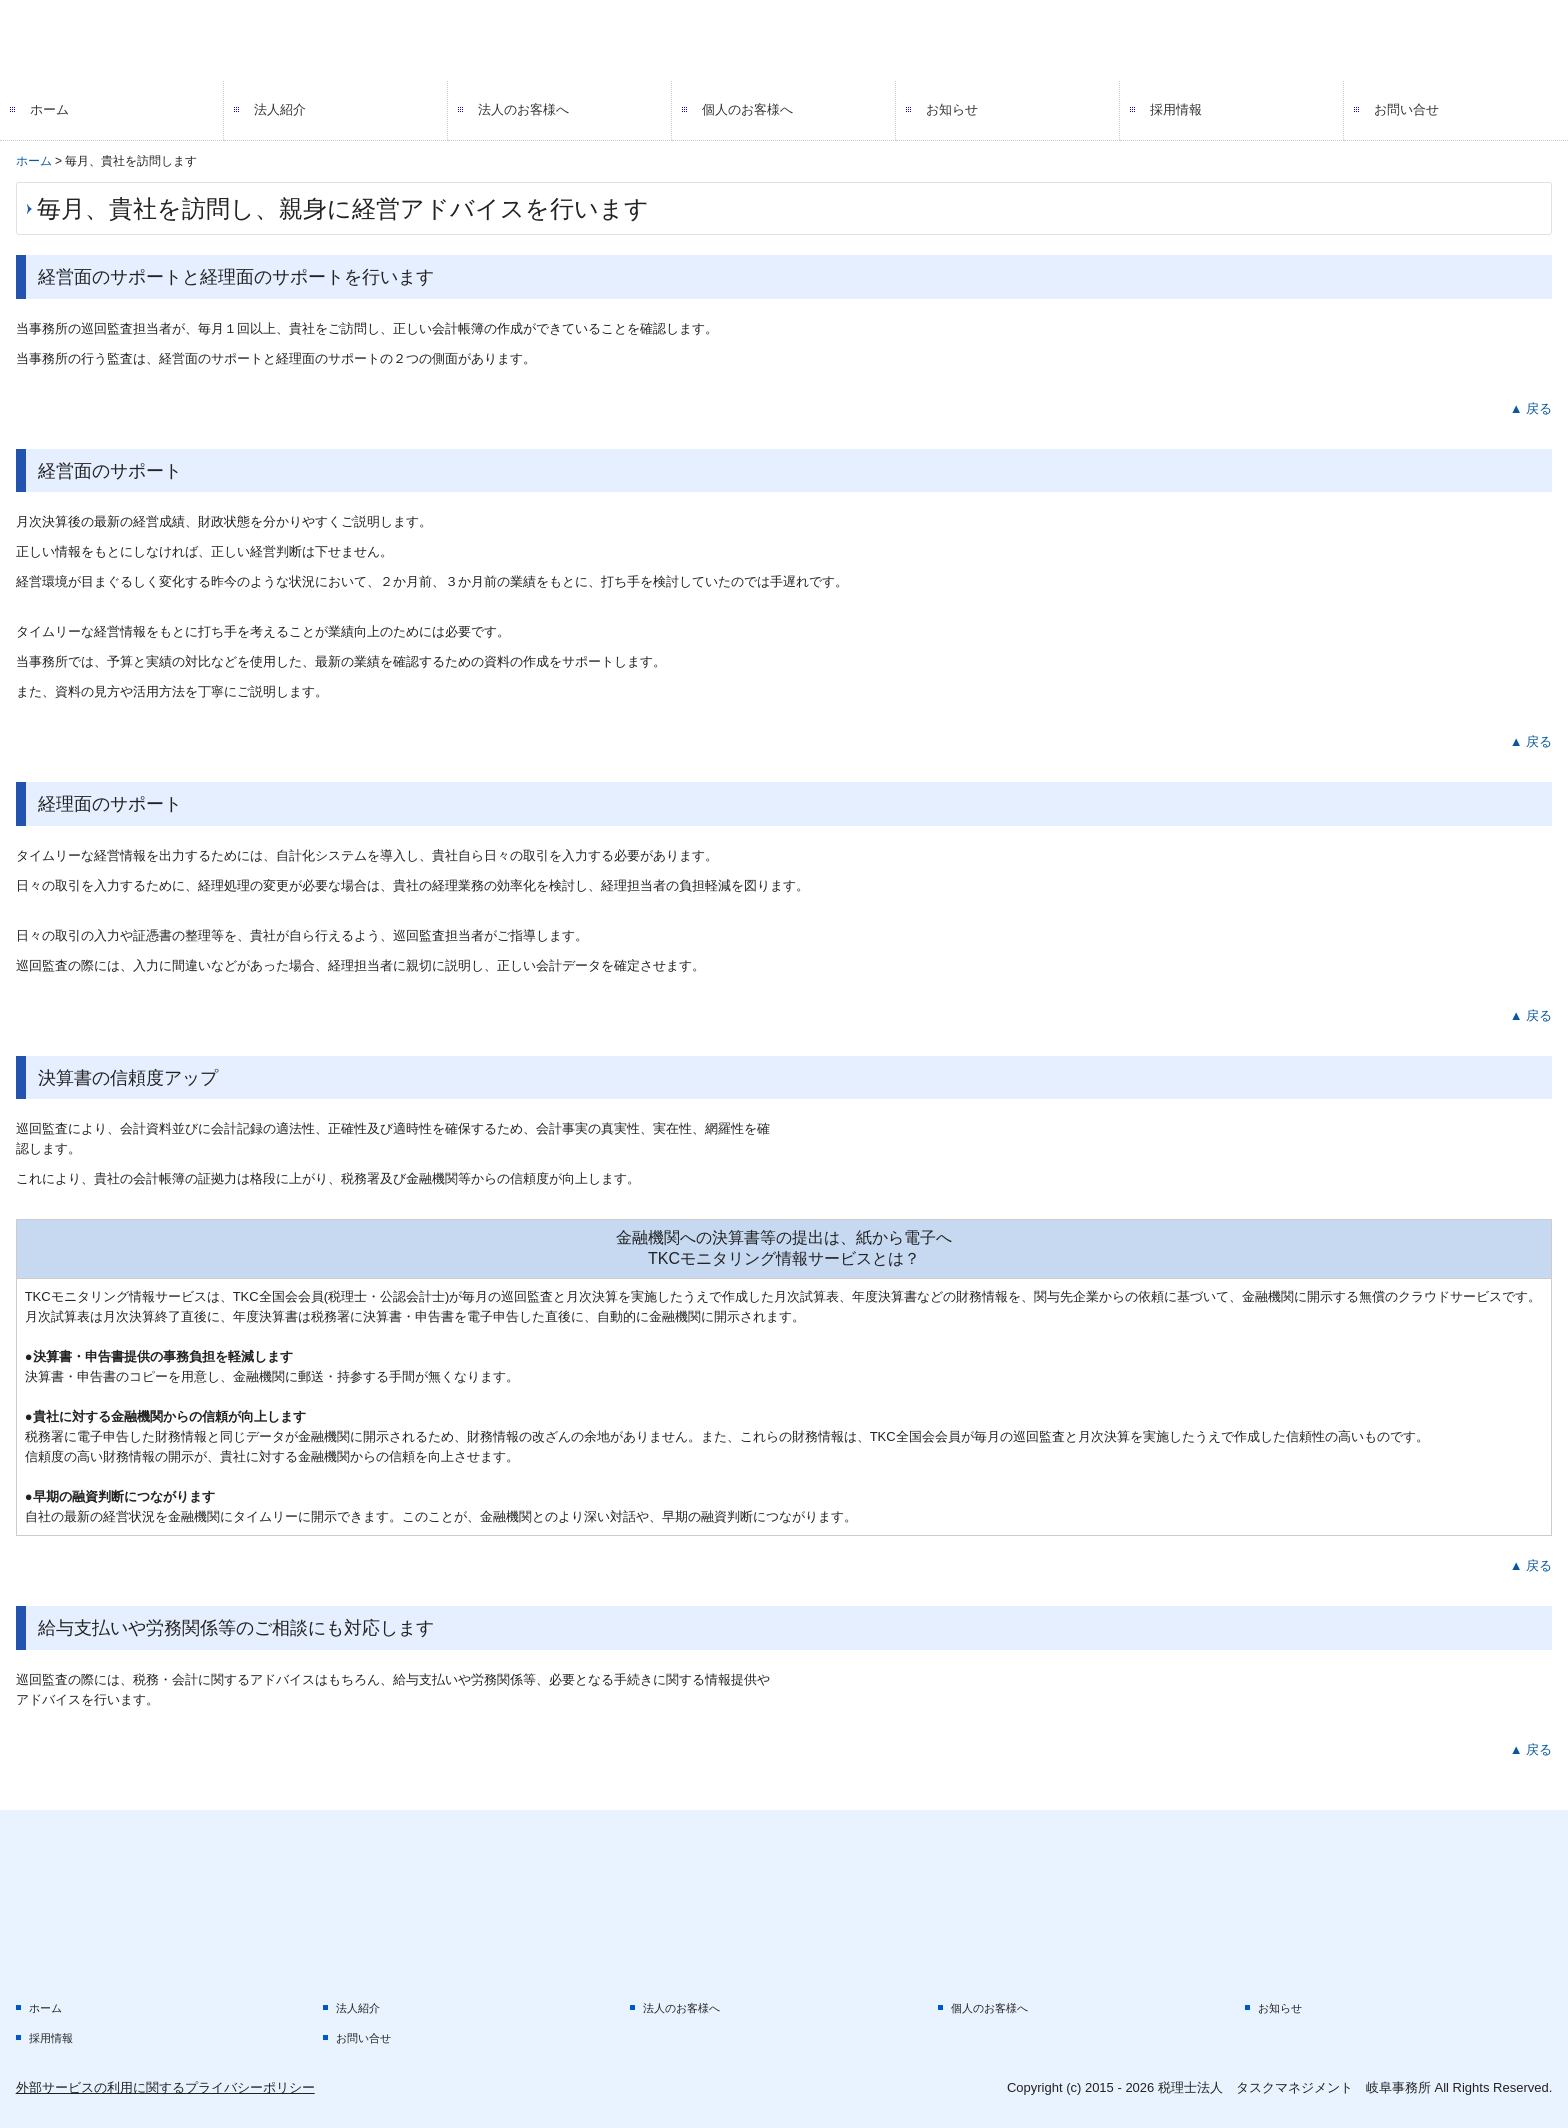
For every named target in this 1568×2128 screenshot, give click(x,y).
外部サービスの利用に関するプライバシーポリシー (165, 2087)
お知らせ (952, 109)
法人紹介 (280, 109)
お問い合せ (1406, 109)
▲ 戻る (1531, 408)
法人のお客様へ (523, 109)
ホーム (49, 109)
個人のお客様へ (747, 109)
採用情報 (1176, 109)
